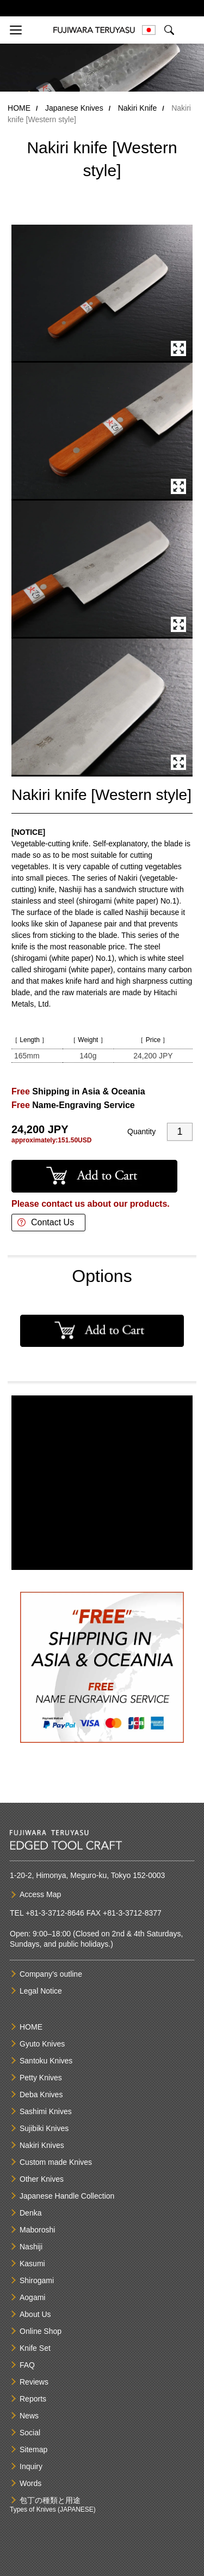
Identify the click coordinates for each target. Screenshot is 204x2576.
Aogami (32, 2297)
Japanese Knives (74, 108)
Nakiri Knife (137, 108)
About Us (35, 2314)
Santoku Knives (46, 2060)
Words (30, 2483)
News (29, 2415)
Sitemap (33, 2449)
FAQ (27, 2365)
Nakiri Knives (42, 2145)
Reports (33, 2398)
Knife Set (35, 2348)
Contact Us (52, 1222)
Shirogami (37, 2280)
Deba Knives (41, 2094)
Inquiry (31, 2466)
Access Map (40, 1894)
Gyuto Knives (42, 2043)
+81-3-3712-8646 (55, 1913)
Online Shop (40, 2331)
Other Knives (42, 2179)
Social (30, 2432)
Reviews (34, 2382)
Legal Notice (41, 1991)
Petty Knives (41, 2077)
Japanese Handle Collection (67, 2196)
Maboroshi (37, 2229)
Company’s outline (51, 1974)
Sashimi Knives (46, 2111)
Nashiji (31, 2246)
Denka (30, 2212)
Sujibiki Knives (44, 2128)
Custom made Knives (56, 2162)
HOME (19, 108)
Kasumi (32, 2263)
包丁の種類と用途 (50, 2500)
